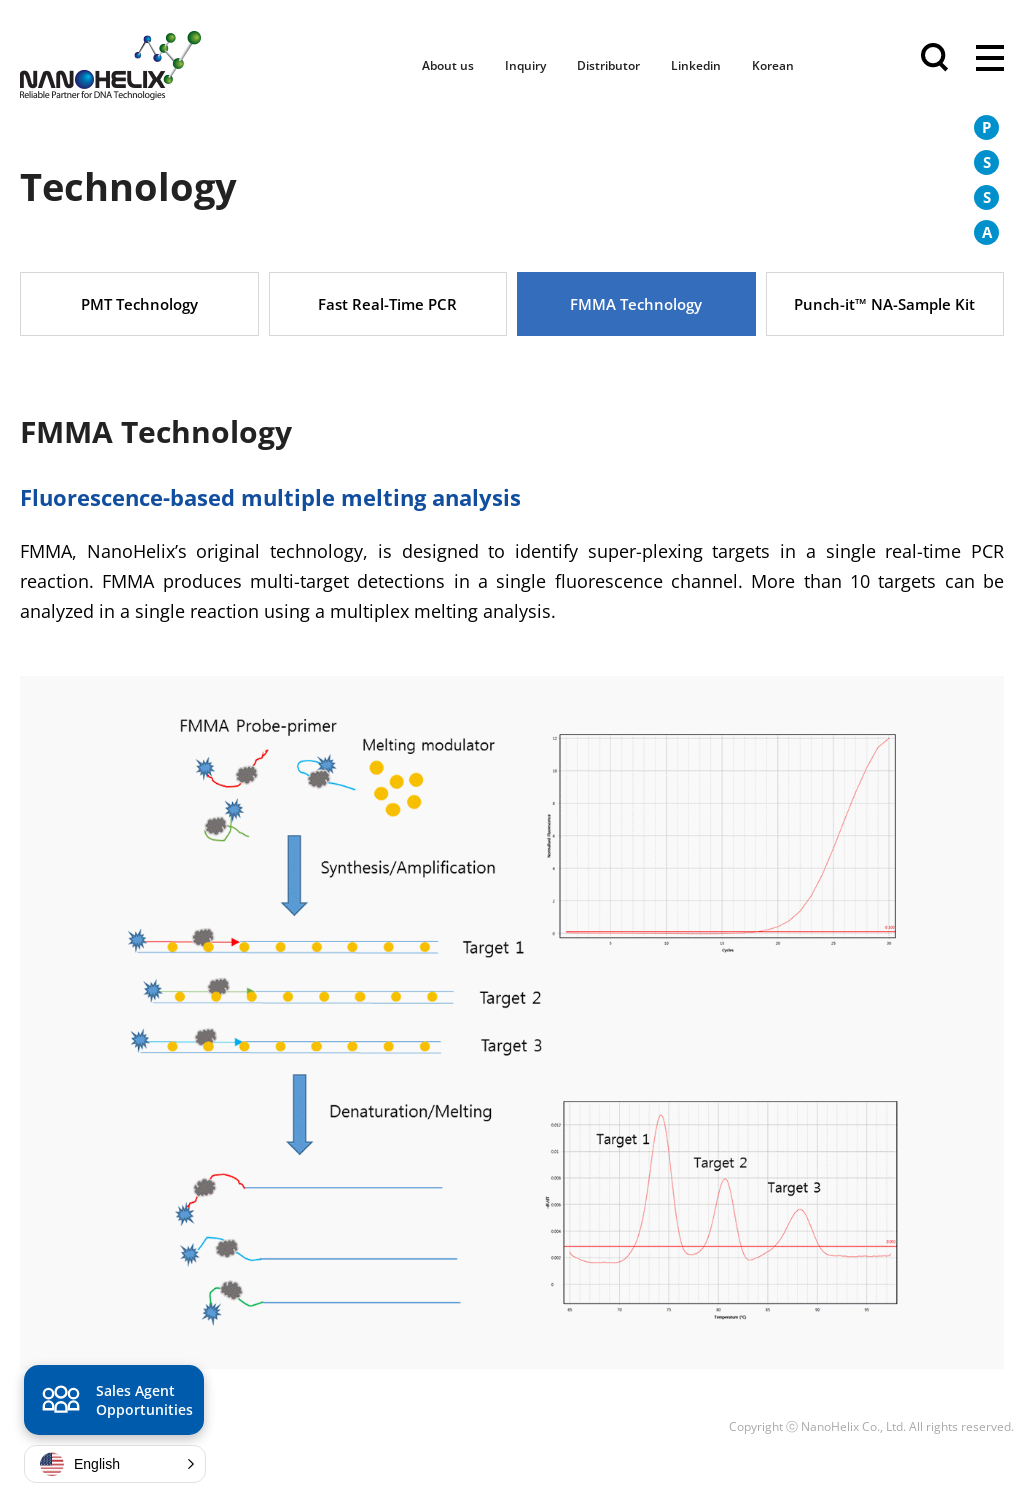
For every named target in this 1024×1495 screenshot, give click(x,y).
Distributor (608, 65)
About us (448, 65)
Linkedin (696, 65)
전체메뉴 (990, 60)
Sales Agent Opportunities (114, 1403)
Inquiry (525, 65)
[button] (115, 1464)
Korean (773, 65)
